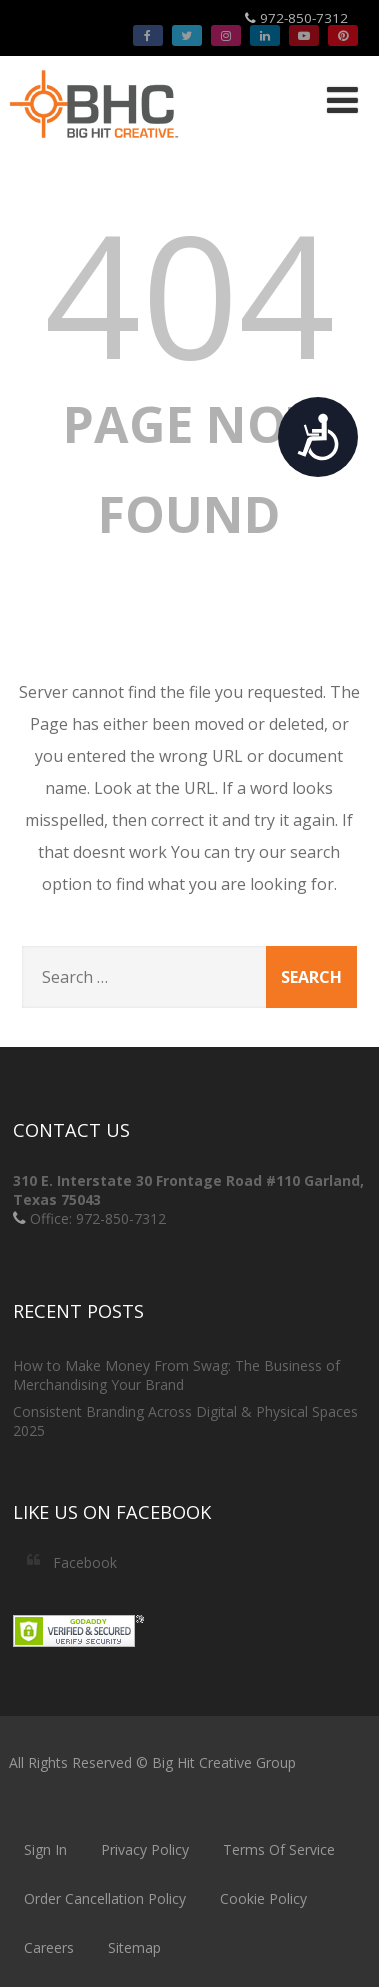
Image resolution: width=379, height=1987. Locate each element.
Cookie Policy (263, 1898)
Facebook (85, 1562)
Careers (49, 1947)
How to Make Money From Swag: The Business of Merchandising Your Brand (176, 1375)
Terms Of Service (279, 1849)
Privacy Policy (145, 1849)
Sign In (45, 1849)
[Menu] (342, 99)
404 (189, 293)
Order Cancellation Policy (105, 1898)
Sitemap (134, 1947)
